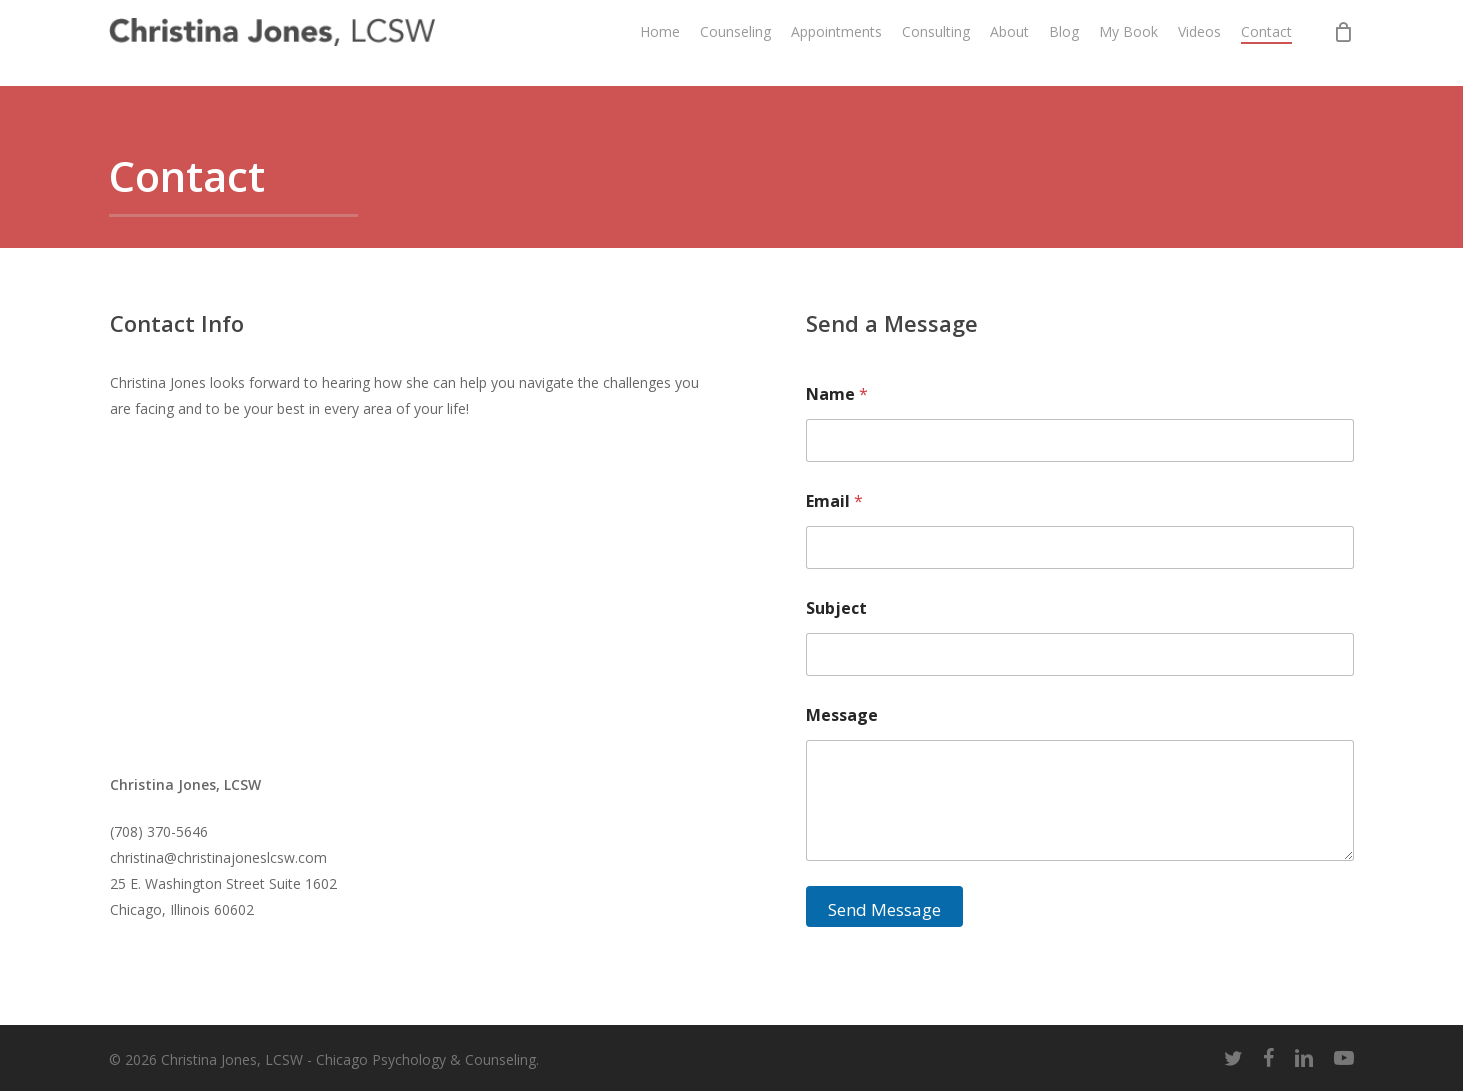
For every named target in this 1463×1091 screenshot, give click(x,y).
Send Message (884, 909)
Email (834, 501)
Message (842, 715)
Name (837, 394)
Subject (836, 608)
